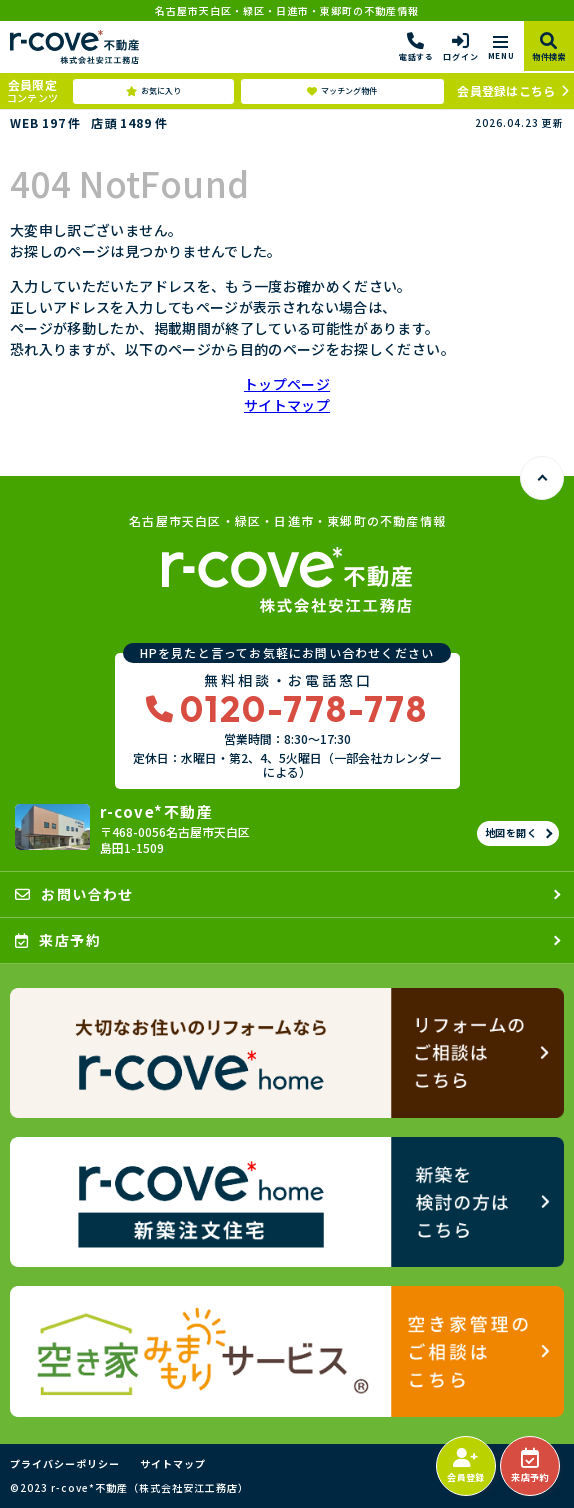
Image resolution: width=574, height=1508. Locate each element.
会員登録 (465, 1466)
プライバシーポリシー (65, 1464)
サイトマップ (287, 405)
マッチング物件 (342, 91)
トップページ (287, 384)
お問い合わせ (74, 894)
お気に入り (153, 91)
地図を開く (511, 832)
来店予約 (529, 1466)
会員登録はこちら (506, 90)
